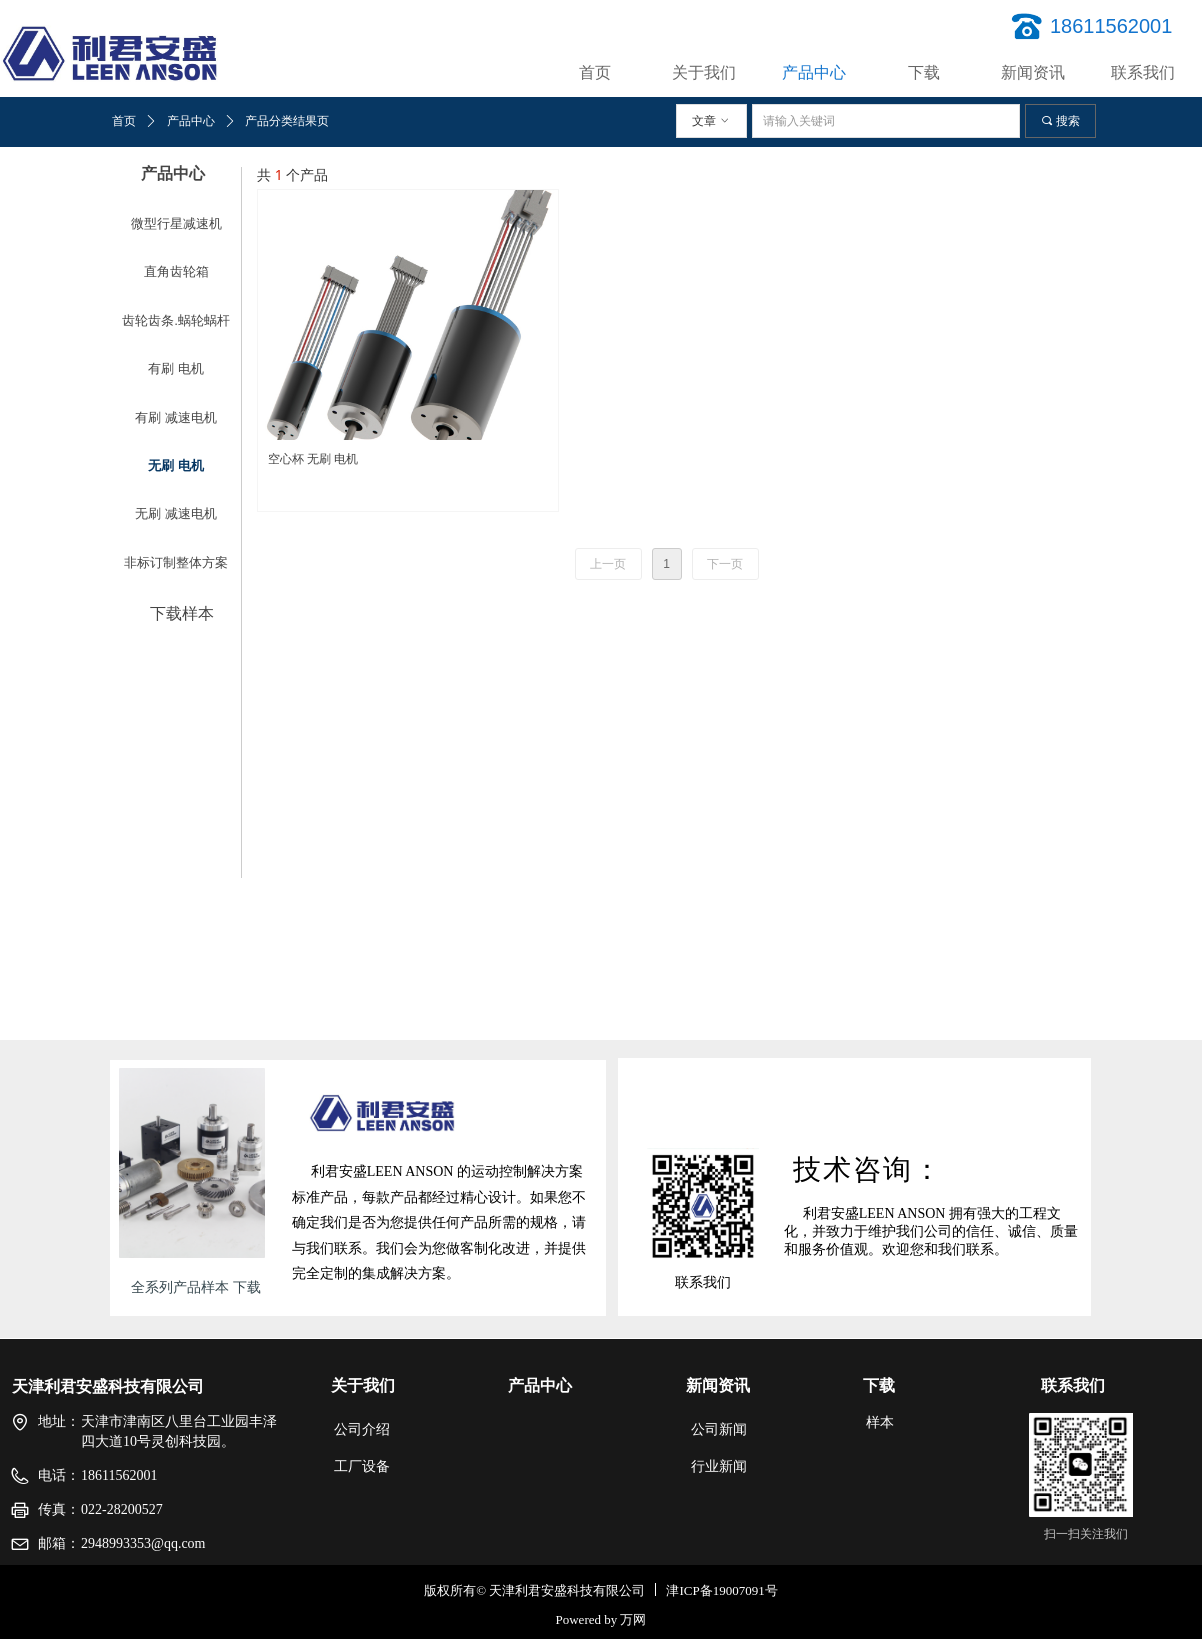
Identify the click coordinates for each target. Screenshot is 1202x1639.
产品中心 (191, 121)
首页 (124, 121)
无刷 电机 (175, 465)
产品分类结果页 (287, 121)
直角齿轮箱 (176, 271)
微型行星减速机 (176, 223)
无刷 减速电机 (175, 513)
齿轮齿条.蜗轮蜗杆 (175, 320)
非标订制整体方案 (176, 562)
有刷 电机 (175, 368)
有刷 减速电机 (175, 417)
